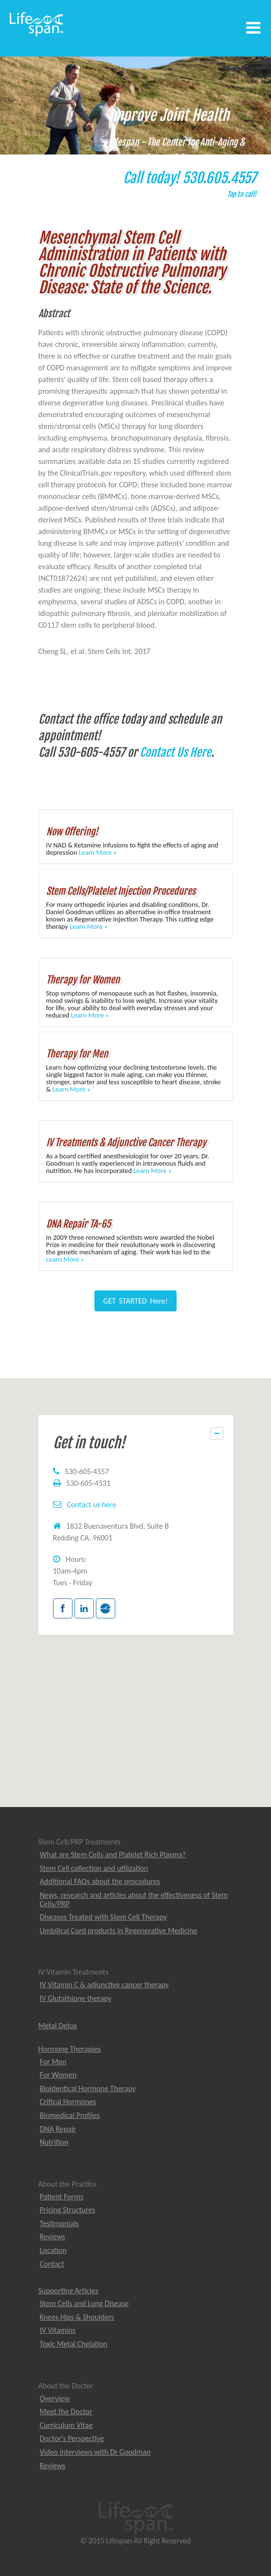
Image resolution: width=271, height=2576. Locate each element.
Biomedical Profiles (70, 2115)
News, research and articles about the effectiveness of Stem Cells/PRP (134, 1899)
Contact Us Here (175, 752)
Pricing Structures (67, 2209)
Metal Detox (57, 2025)
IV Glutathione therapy (76, 1998)
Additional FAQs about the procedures (100, 1881)
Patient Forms (62, 2196)
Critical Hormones (68, 2101)
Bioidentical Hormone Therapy (88, 2088)
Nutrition (54, 2142)
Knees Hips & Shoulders (77, 2317)
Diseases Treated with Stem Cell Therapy (103, 1917)
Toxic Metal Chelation (74, 2343)
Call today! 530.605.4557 (186, 186)
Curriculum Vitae (66, 2425)
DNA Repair (58, 2129)
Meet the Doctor (66, 2411)
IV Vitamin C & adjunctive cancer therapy (104, 1984)
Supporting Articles (68, 2290)
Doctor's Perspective (72, 2438)
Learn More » (98, 852)
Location (53, 2250)
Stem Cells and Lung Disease (84, 2303)
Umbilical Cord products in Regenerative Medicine (119, 1930)
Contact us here (91, 1504)
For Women (58, 2074)
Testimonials (59, 2223)
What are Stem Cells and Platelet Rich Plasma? (113, 1854)
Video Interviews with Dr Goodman (95, 2452)
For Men (53, 2061)
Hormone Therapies (69, 2049)
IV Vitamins (57, 2330)
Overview (55, 2398)
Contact (52, 2263)
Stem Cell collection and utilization (94, 1868)
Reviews (53, 2236)
